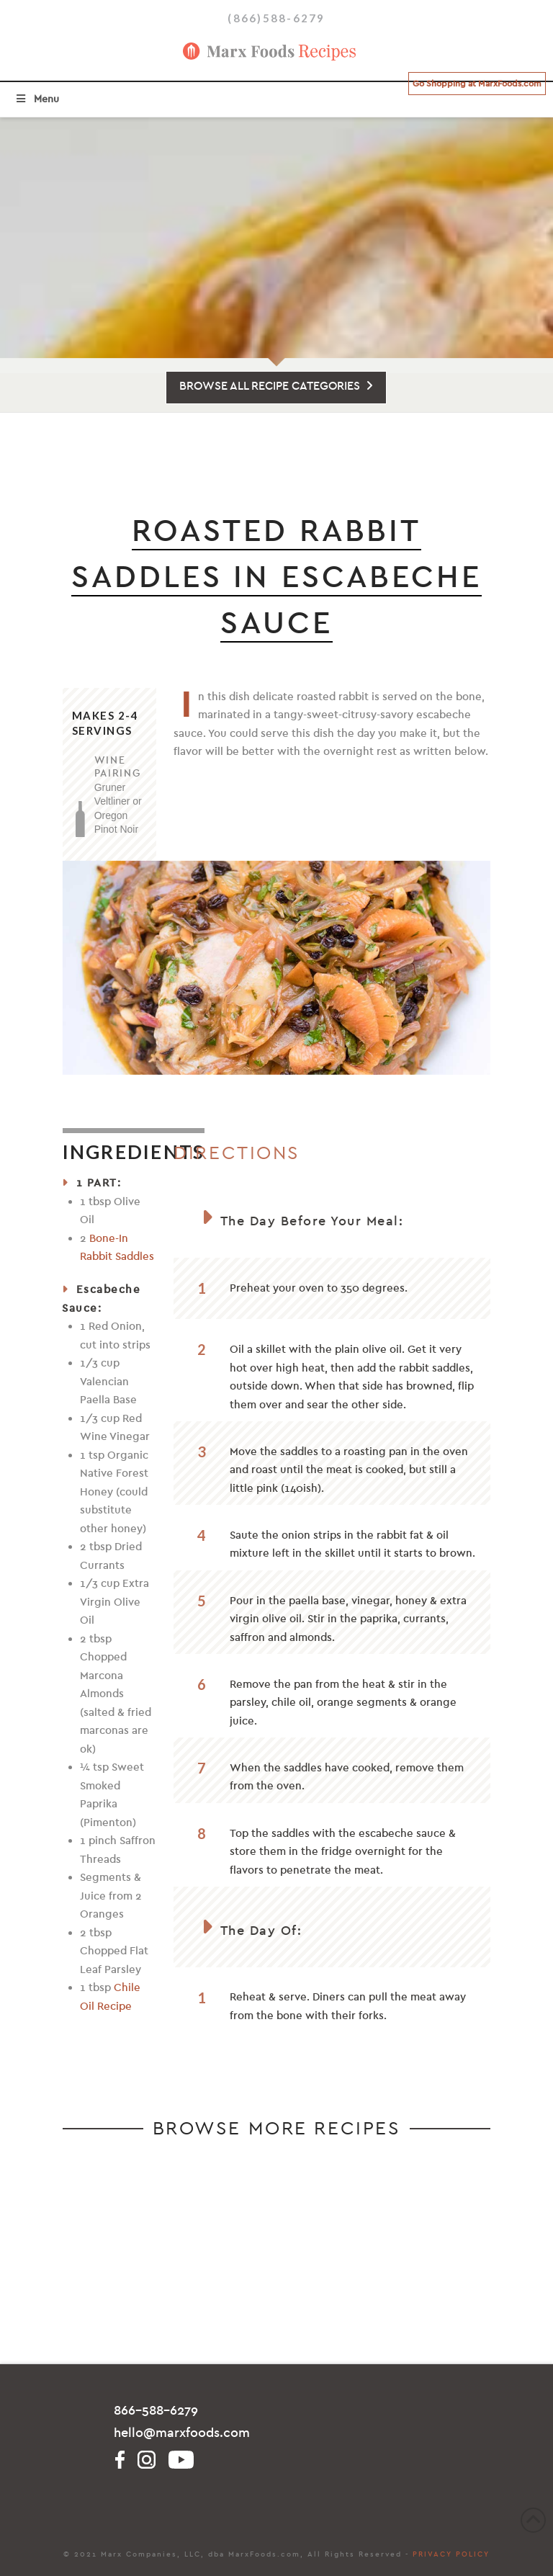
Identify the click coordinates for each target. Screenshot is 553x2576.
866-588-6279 (156, 2410)
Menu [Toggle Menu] (36, 99)
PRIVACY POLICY (451, 2554)
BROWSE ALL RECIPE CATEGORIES (276, 386)
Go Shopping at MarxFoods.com (477, 84)
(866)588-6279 (276, 18)
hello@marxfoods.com (182, 2433)
